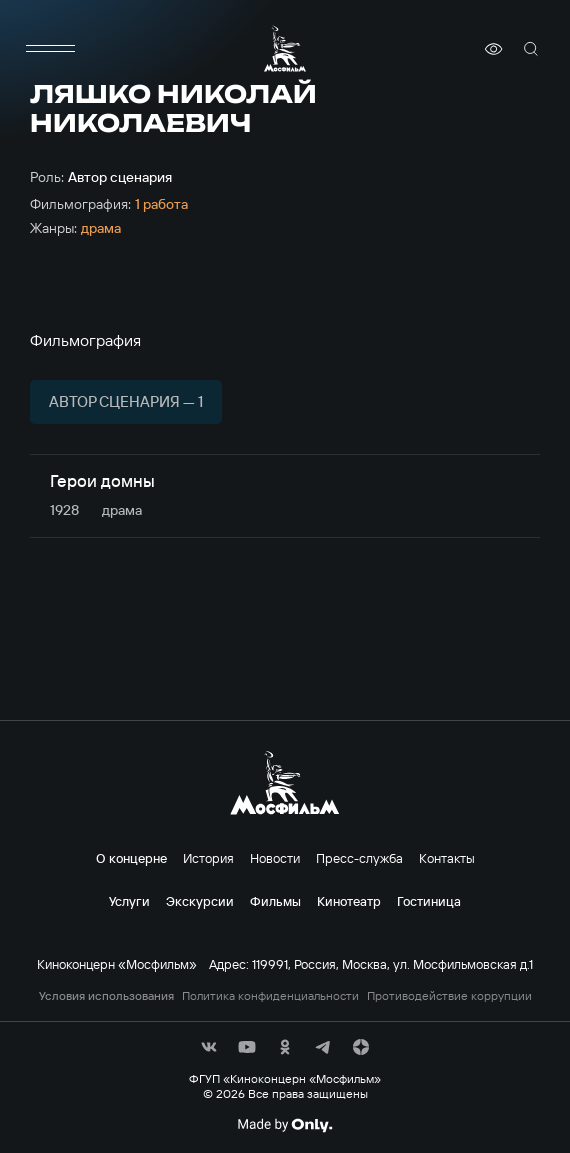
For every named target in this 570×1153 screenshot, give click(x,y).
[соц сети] (209, 1047)
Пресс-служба (359, 858)
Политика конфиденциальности (270, 996)
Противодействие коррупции (449, 996)
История (208, 858)
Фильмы (275, 901)
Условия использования (106, 996)
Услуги (129, 901)
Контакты (447, 858)
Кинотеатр (349, 901)
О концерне (131, 858)
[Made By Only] (284, 1125)
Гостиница (429, 901)
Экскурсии (200, 901)
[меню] (50, 49)
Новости (275, 858)
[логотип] (285, 48)
